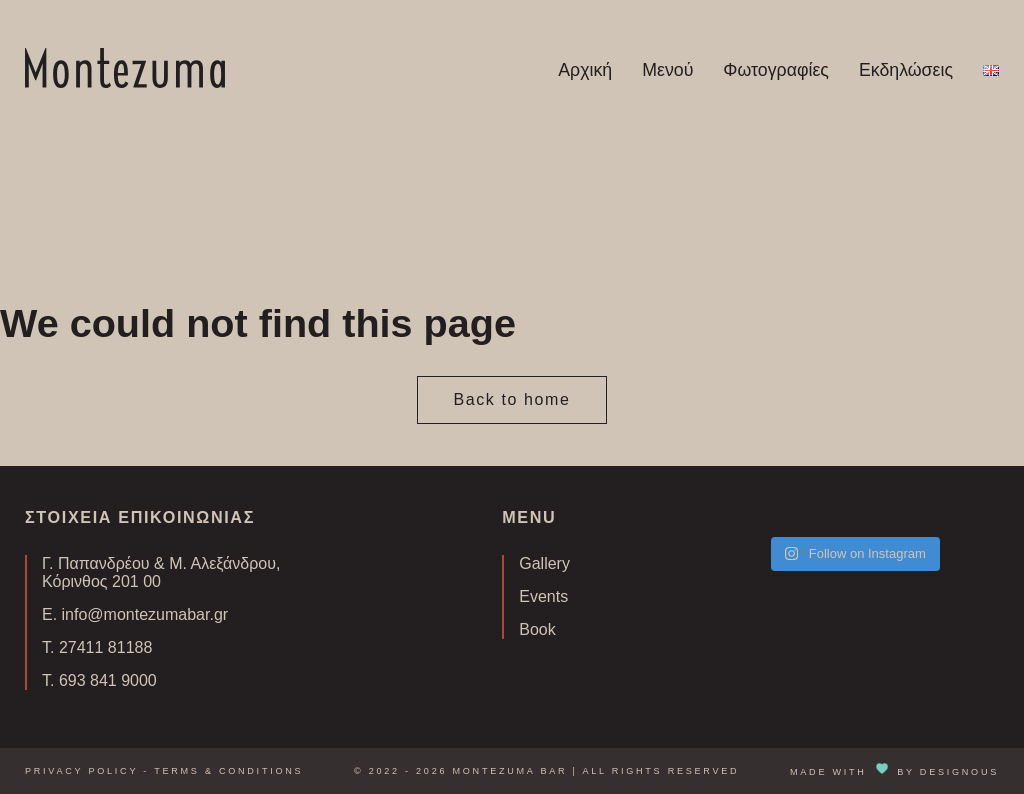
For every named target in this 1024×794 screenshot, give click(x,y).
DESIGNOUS (959, 772)
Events (543, 596)
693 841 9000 (108, 680)
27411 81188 (105, 647)
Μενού (667, 70)
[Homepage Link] (125, 82)
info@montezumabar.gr (145, 614)
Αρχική (585, 70)
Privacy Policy (81, 771)
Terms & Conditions (228, 771)
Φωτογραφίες (776, 70)
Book (537, 629)
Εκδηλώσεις (906, 70)
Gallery (544, 563)
